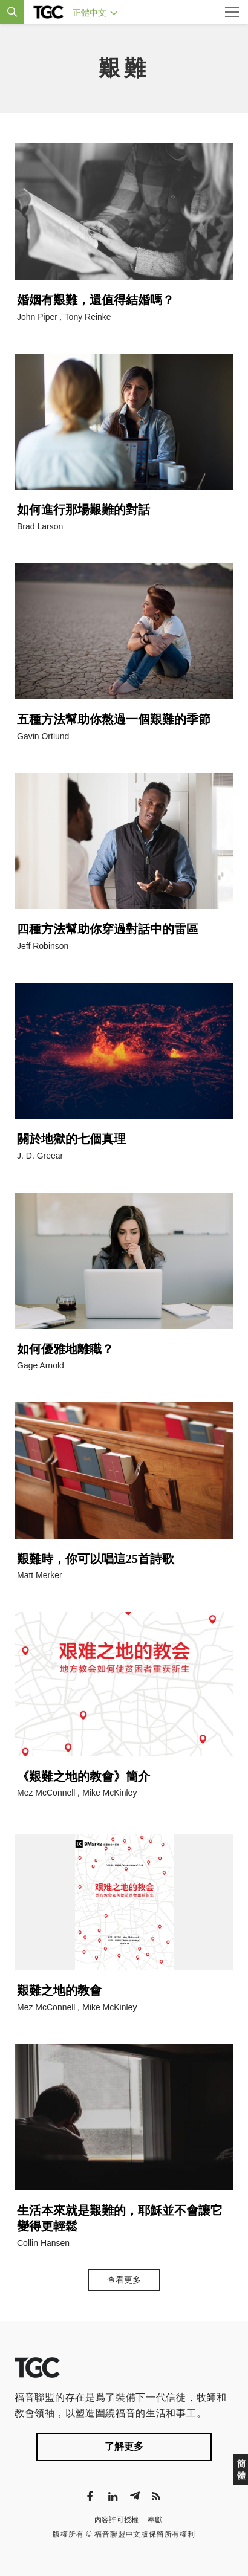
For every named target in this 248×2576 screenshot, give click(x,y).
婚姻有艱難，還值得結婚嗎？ (95, 299)
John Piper (37, 317)
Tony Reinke (88, 317)
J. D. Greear (40, 1155)
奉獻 (155, 2520)
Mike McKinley (109, 1793)
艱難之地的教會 (59, 1990)
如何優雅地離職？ (65, 1349)
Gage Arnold (40, 1365)
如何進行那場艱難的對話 (83, 509)
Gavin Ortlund (43, 736)
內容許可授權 (116, 2520)
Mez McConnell (46, 1793)
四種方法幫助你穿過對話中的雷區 (107, 929)
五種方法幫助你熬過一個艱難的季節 (113, 719)
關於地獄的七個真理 (71, 1138)
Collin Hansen (43, 2243)
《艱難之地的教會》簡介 (83, 1776)
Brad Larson (40, 526)
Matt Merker (39, 1575)
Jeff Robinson (42, 946)
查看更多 (124, 2280)
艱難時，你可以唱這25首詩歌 (95, 1558)
